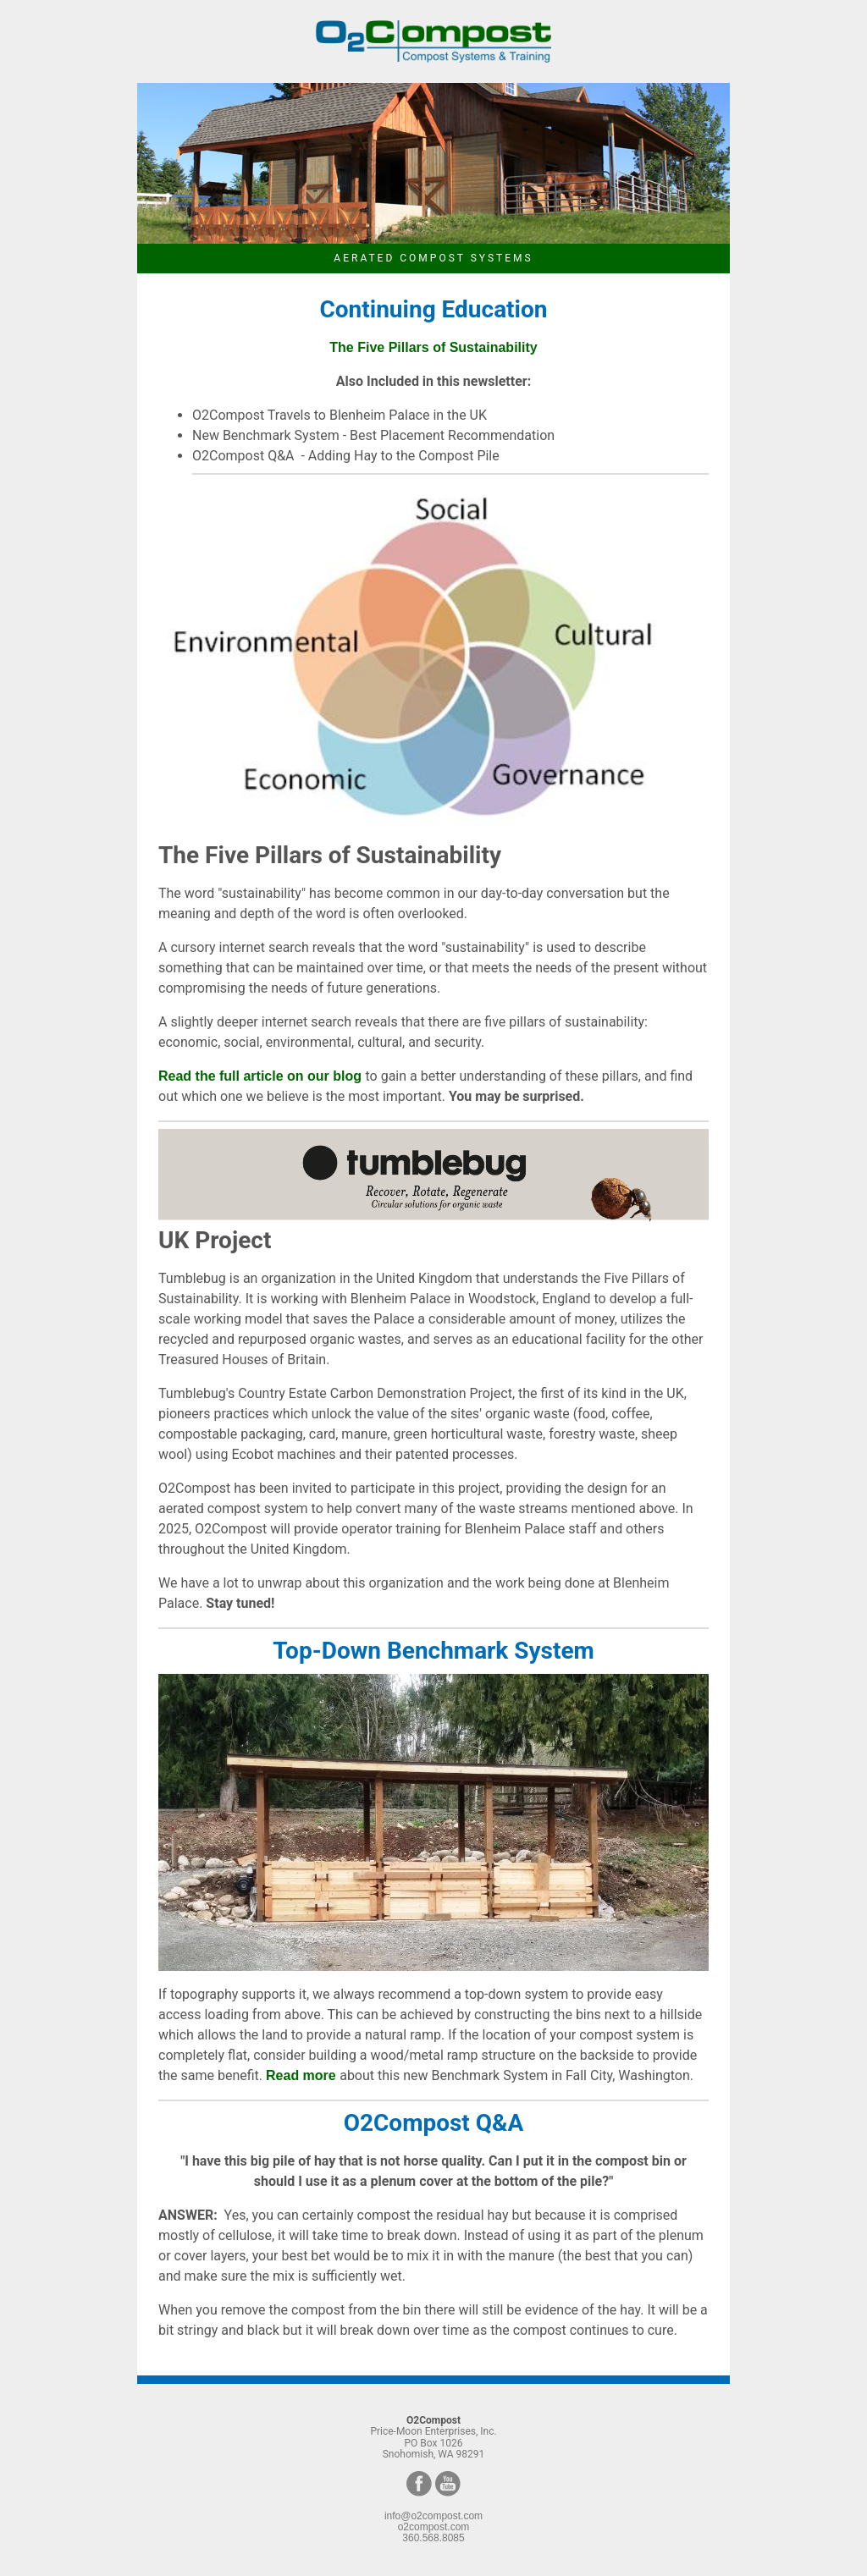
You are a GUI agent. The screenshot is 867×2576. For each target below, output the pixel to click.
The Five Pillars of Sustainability (433, 347)
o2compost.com (434, 2527)
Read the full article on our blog (261, 1076)
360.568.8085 (433, 2538)
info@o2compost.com (433, 2516)
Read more (303, 2075)
